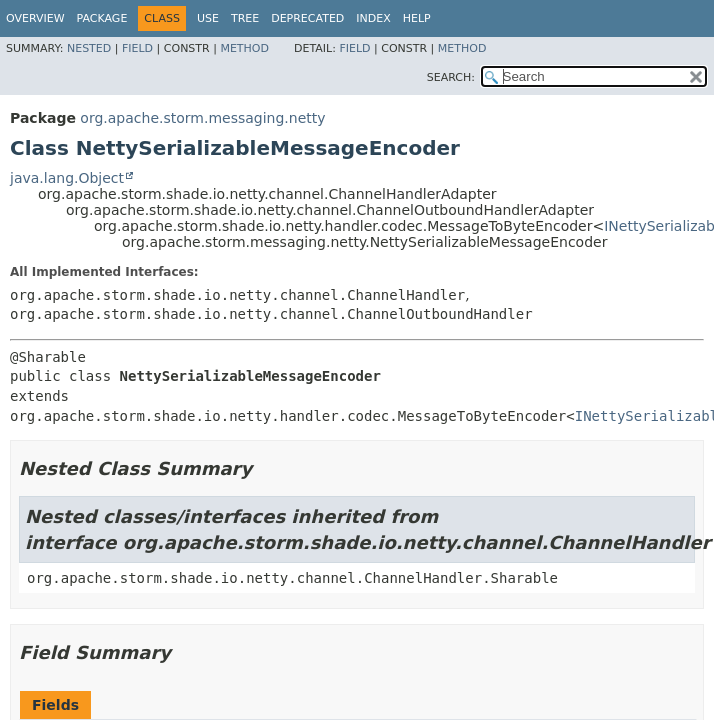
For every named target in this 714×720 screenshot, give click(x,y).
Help (417, 18)
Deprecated (307, 18)
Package (102, 18)
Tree (245, 18)
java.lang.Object (67, 178)
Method (244, 48)
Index (373, 18)
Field (137, 48)
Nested (89, 48)
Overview (35, 18)
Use (208, 18)
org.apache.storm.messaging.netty (202, 118)
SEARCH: (451, 77)
